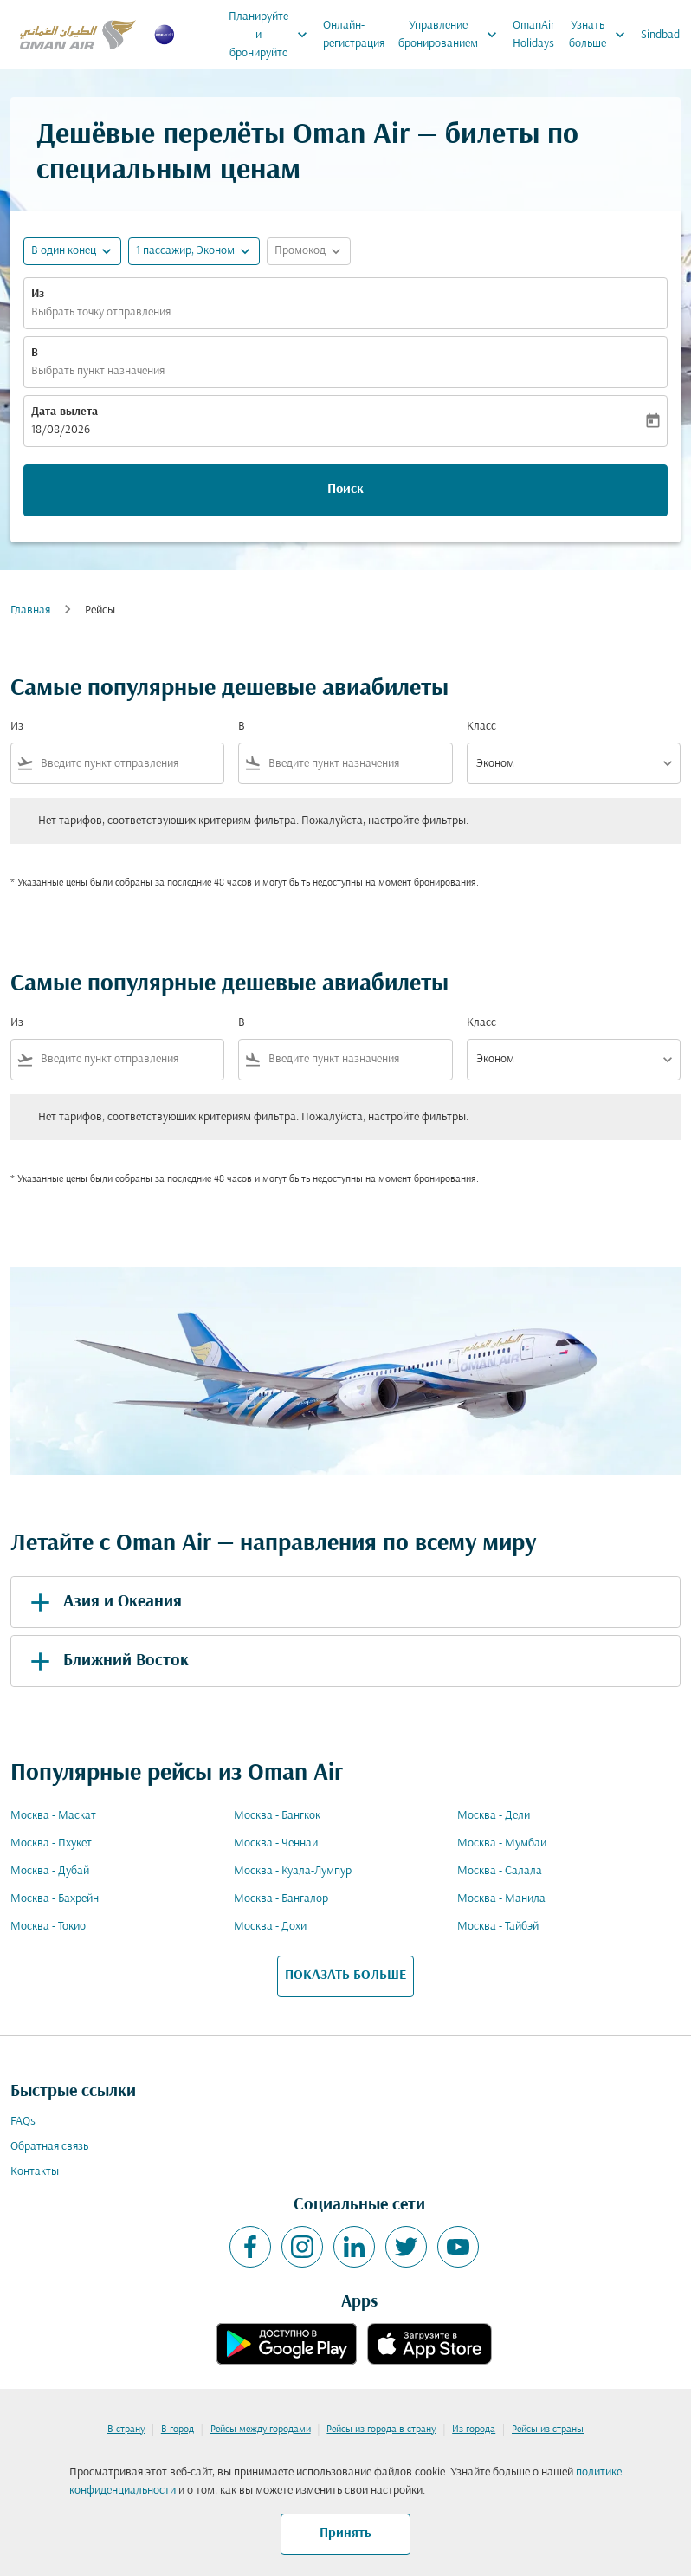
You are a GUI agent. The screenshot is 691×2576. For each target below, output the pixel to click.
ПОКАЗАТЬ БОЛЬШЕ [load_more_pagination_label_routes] (345, 1975)
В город (177, 2429)
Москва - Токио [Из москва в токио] (48, 1926)
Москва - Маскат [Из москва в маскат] (53, 1815)
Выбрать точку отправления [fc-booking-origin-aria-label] (101, 312)
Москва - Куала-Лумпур (293, 1871)
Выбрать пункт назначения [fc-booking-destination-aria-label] (98, 371)
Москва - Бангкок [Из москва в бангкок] (277, 1815)
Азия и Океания (103, 1602)
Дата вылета (64, 412)
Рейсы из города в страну (381, 2429)
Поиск (345, 489)
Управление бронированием (452, 34)
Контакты (34, 2171)
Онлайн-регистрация (353, 34)
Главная (30, 610)
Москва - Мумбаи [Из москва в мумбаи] (501, 1843)
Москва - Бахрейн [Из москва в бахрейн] (54, 1898)
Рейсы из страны (548, 2429)
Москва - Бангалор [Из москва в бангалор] (281, 1898)
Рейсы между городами (260, 2429)
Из (37, 294)
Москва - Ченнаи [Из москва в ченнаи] (276, 1843)
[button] (194, 251)
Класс (481, 726)
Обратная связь (49, 2146)
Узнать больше (601, 34)
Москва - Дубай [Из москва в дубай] (49, 1871)
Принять (345, 2533)
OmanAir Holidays (534, 34)
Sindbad (660, 35)
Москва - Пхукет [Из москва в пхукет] (51, 1843)
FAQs (23, 2121)
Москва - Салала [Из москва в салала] (499, 1871)
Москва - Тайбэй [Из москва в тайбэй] (498, 1926)
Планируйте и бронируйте (272, 34)
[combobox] (128, 764)
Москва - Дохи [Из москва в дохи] (270, 1926)
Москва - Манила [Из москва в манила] (501, 1898)
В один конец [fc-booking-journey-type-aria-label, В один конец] (63, 250)
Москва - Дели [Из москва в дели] (493, 1815)
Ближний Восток (106, 1661)
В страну (126, 2429)
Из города (473, 2429)
